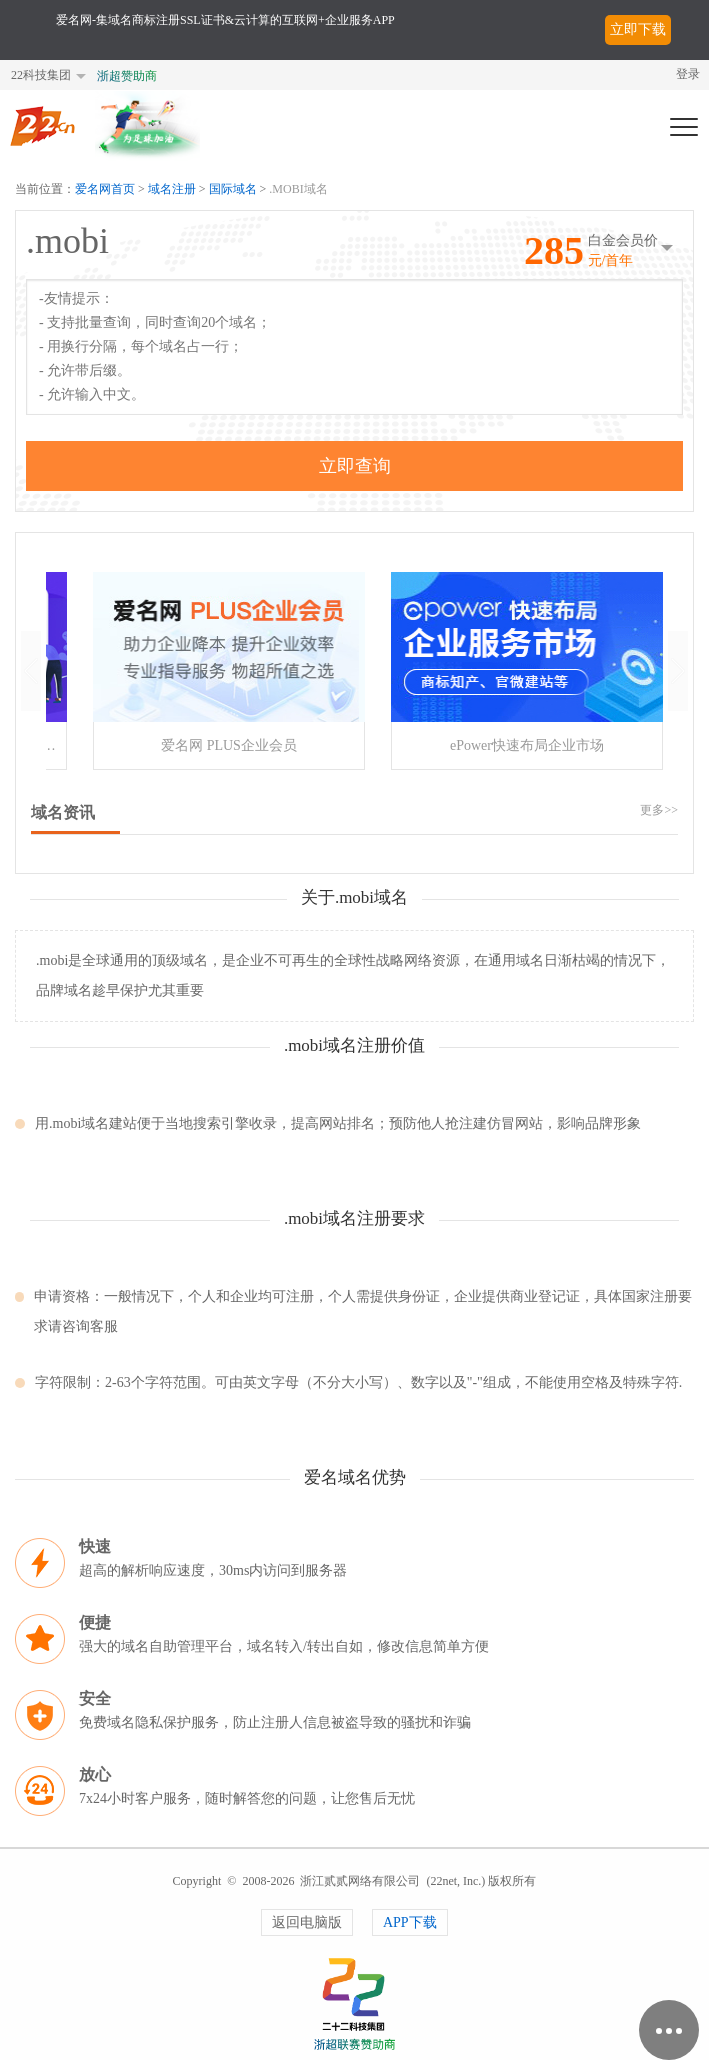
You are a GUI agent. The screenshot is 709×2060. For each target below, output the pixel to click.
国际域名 (233, 189)
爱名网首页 (105, 189)
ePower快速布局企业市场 (527, 745)
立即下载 (638, 29)
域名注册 (172, 189)
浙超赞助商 (127, 76)
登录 (688, 74)
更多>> (659, 810)
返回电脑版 (307, 1922)
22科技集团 (41, 75)
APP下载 (410, 1922)
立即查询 (355, 466)
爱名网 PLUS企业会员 (229, 745)
